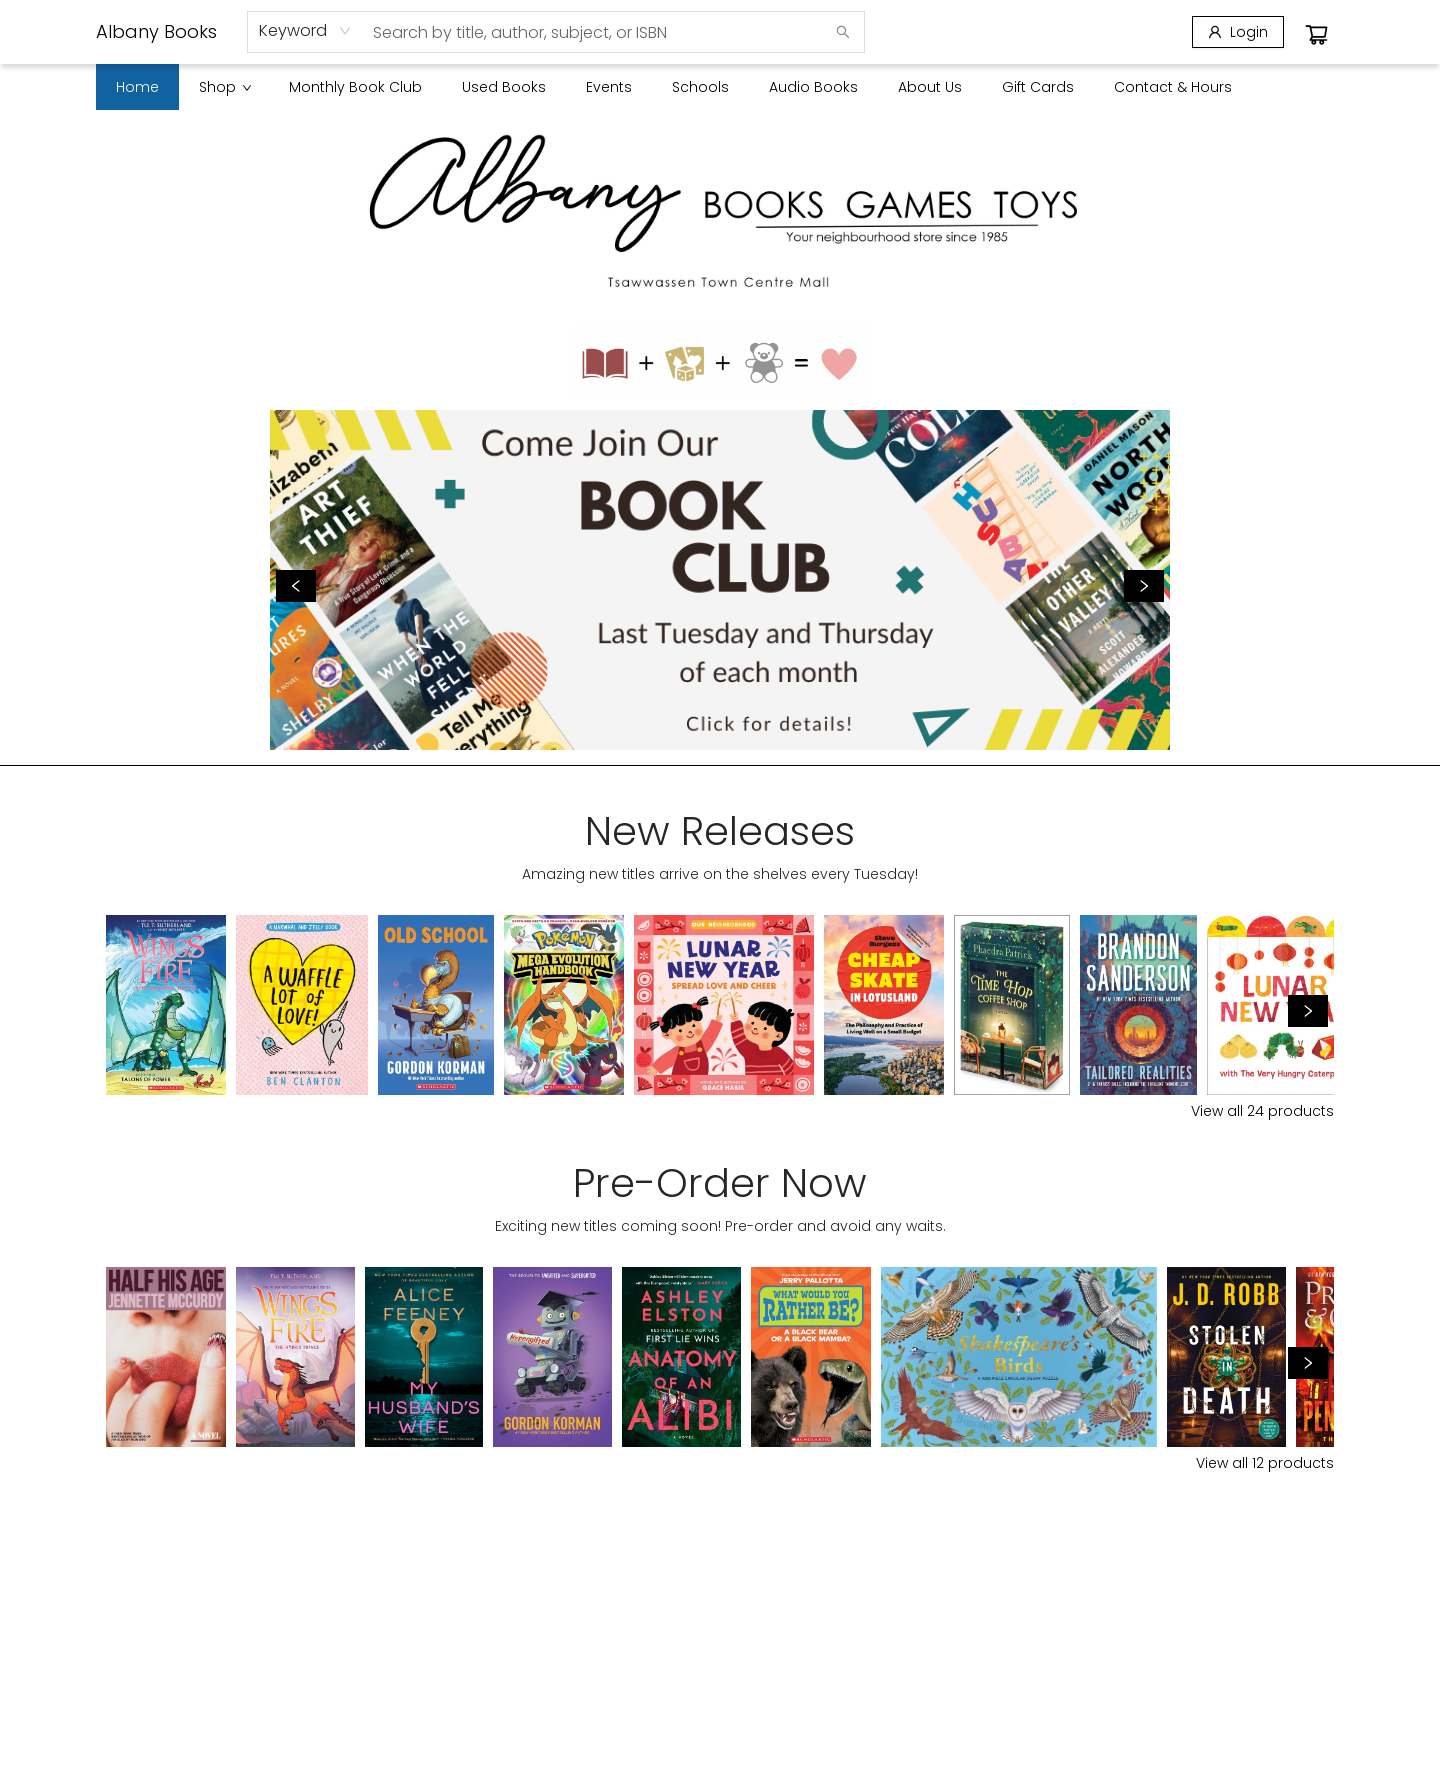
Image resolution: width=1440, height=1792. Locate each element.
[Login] (1238, 32)
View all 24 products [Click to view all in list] (1262, 1111)
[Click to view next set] (1308, 1011)
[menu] (720, 87)
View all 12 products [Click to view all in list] (1265, 1463)
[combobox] (305, 31)
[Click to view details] (166, 1005)
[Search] (843, 32)
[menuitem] (137, 87)
